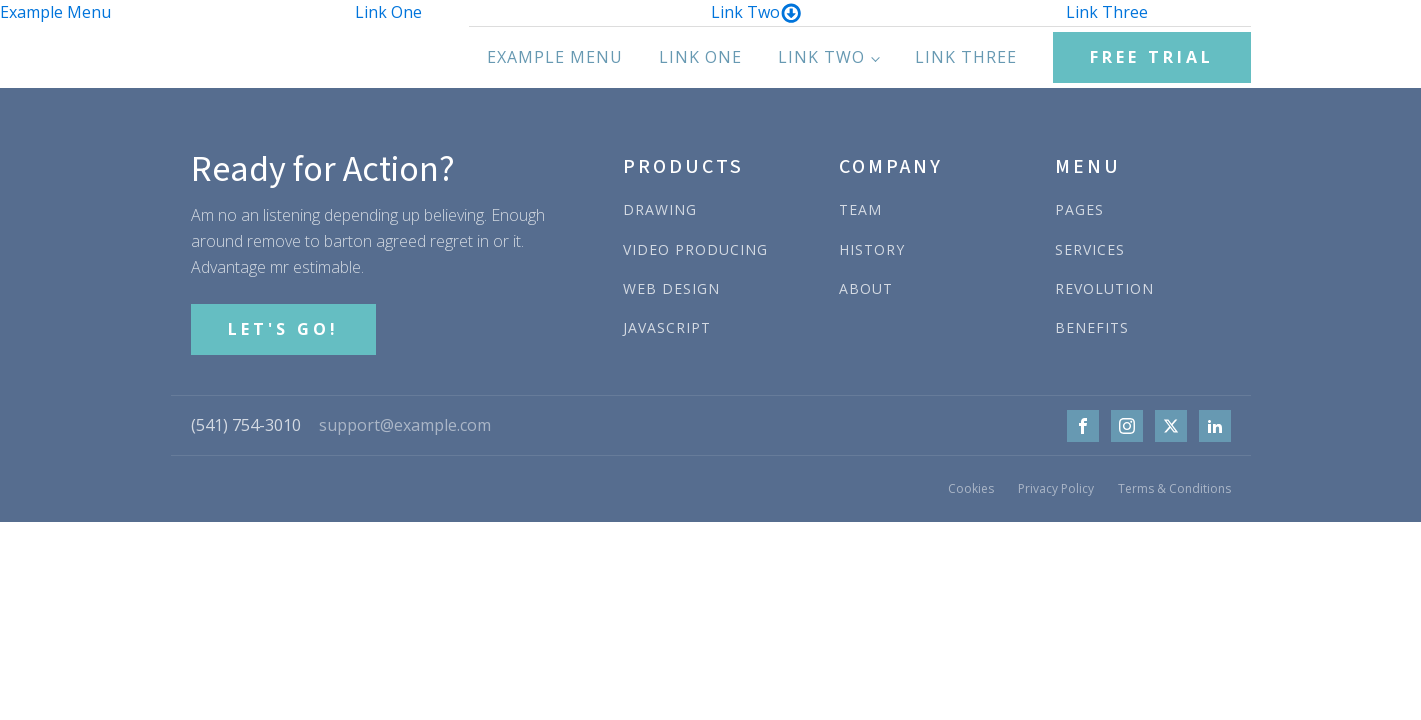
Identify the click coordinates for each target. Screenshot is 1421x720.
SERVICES (1090, 249)
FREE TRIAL (1152, 57)
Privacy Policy (1056, 488)
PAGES (1079, 209)
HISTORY (872, 249)
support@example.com (405, 425)
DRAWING (660, 209)
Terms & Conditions (1174, 488)
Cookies (971, 488)
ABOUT (866, 288)
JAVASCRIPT (667, 327)
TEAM (860, 209)
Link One (388, 12)
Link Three (1107, 12)
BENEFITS (1092, 327)
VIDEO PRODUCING (695, 249)
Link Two (756, 12)
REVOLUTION (1104, 288)
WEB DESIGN (671, 288)
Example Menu (55, 12)
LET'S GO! (283, 329)
